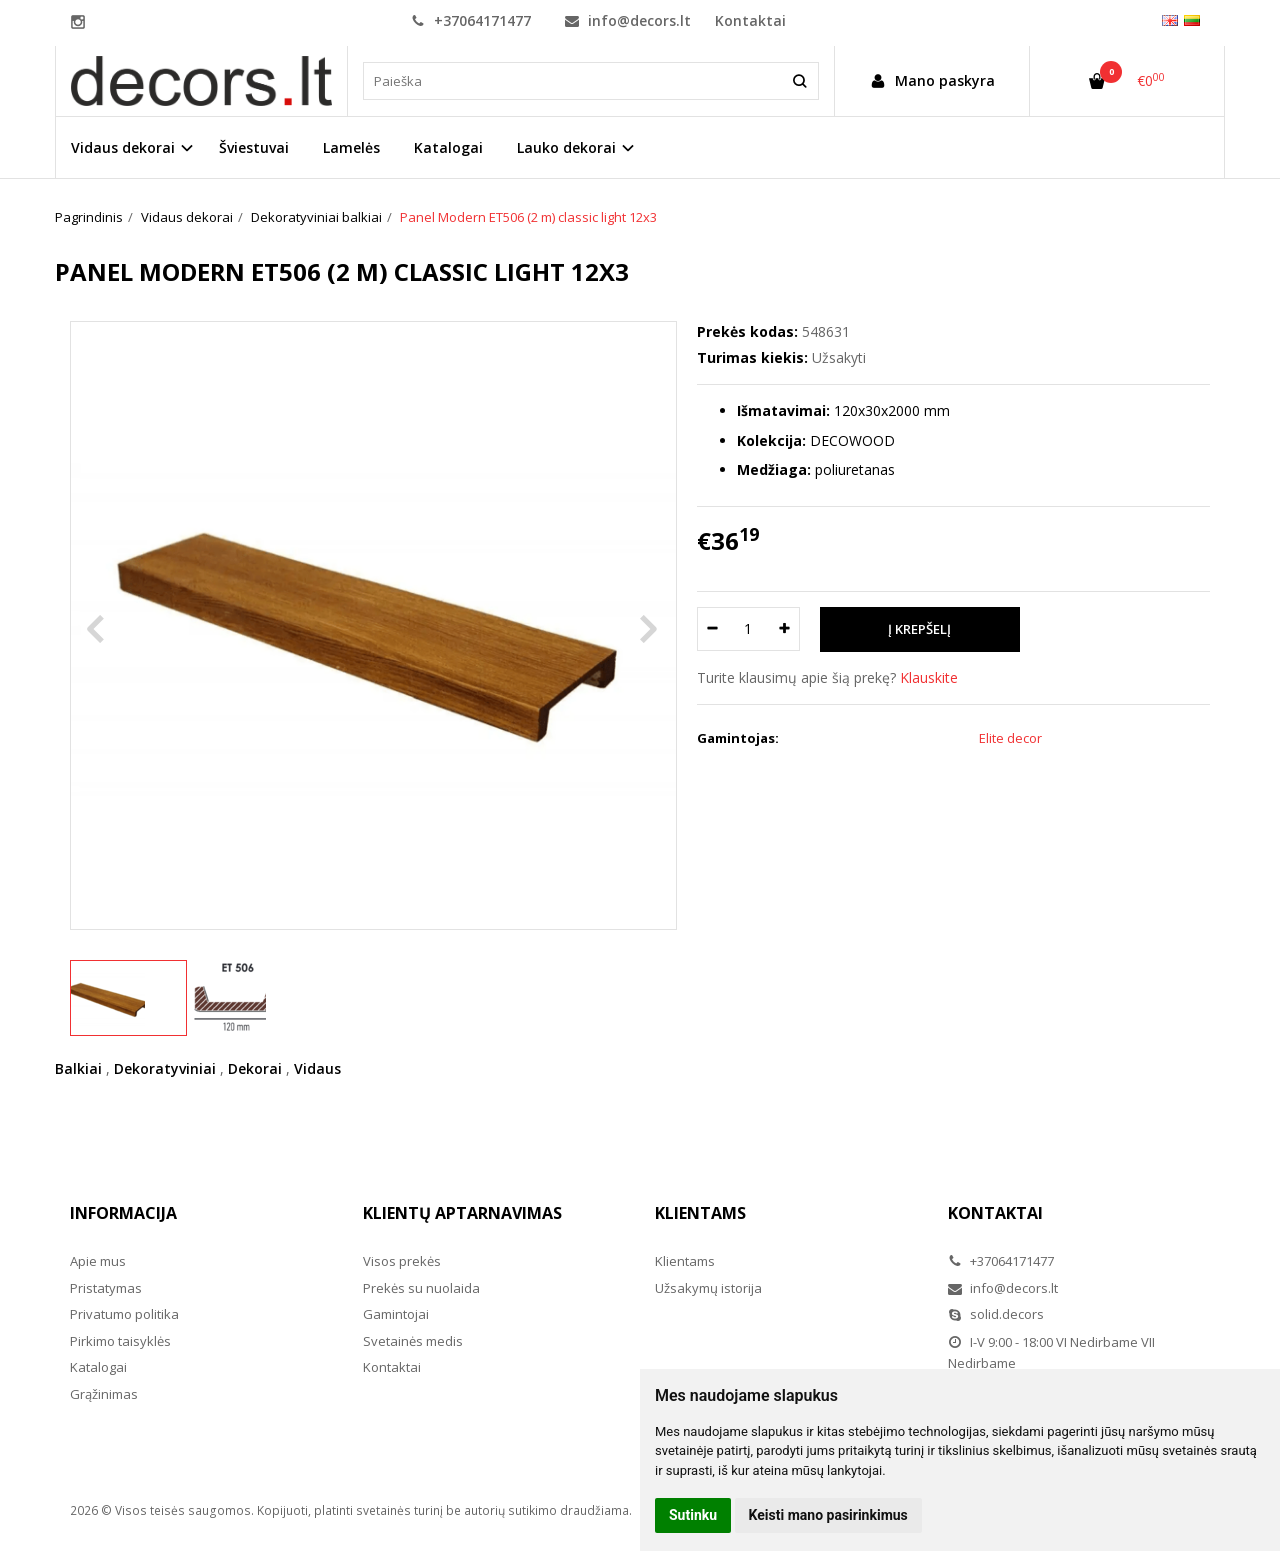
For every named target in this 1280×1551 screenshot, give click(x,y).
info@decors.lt (628, 20)
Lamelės (351, 147)
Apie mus (98, 1261)
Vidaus (317, 1068)
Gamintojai (396, 1314)
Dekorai (255, 1068)
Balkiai (78, 1068)
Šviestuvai (254, 147)
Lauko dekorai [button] (566, 147)
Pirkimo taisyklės (120, 1341)
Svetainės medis (413, 1341)
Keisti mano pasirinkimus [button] (828, 1515)
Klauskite (929, 677)
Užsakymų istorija (708, 1288)
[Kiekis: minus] (711, 629)
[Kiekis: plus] (785, 629)
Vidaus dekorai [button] (123, 147)
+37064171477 (471, 20)
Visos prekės (402, 1261)
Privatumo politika (124, 1314)
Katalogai (448, 147)
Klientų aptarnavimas (462, 1213)
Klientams (700, 1213)
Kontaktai (750, 20)
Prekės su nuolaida (421, 1288)
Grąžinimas (104, 1394)
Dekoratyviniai (165, 1068)
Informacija (123, 1213)
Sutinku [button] (693, 1515)
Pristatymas (106, 1288)
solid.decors (996, 1314)
